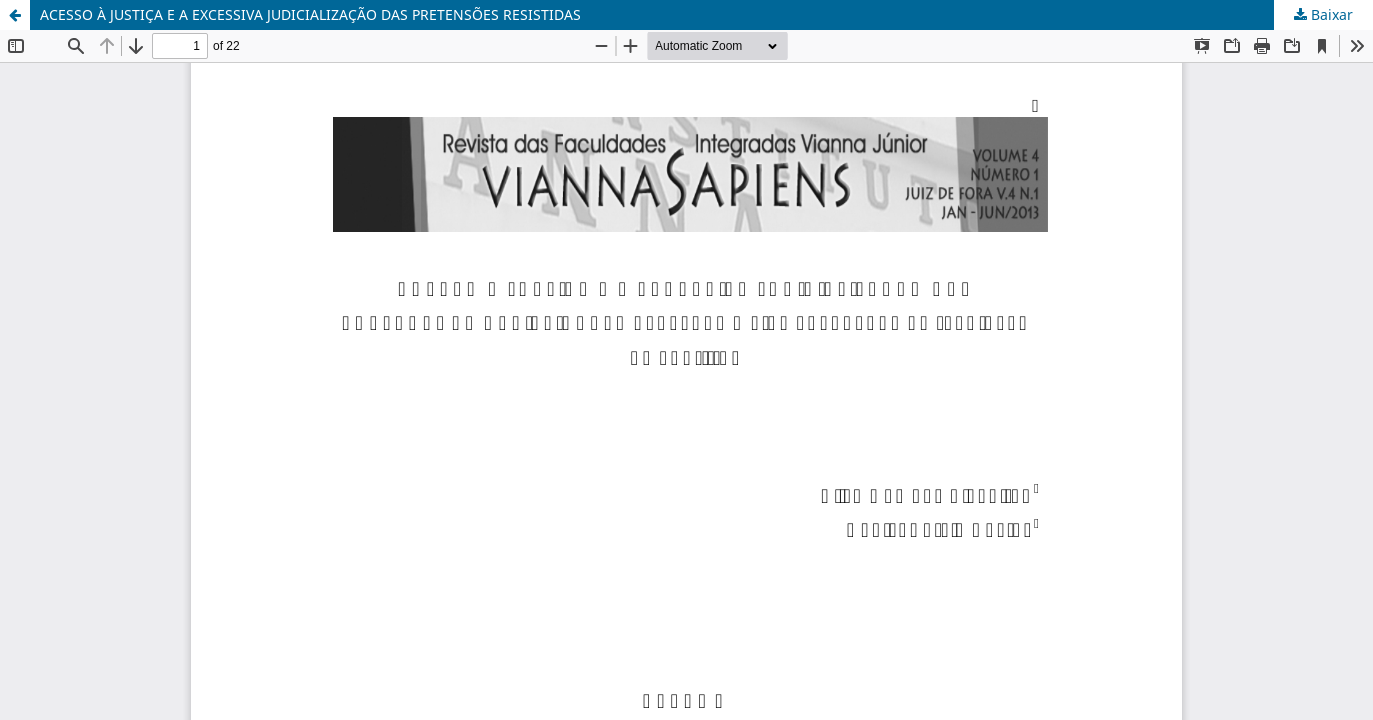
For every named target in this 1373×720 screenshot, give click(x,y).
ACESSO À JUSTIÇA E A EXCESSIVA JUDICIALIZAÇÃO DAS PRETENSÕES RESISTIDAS (310, 14)
